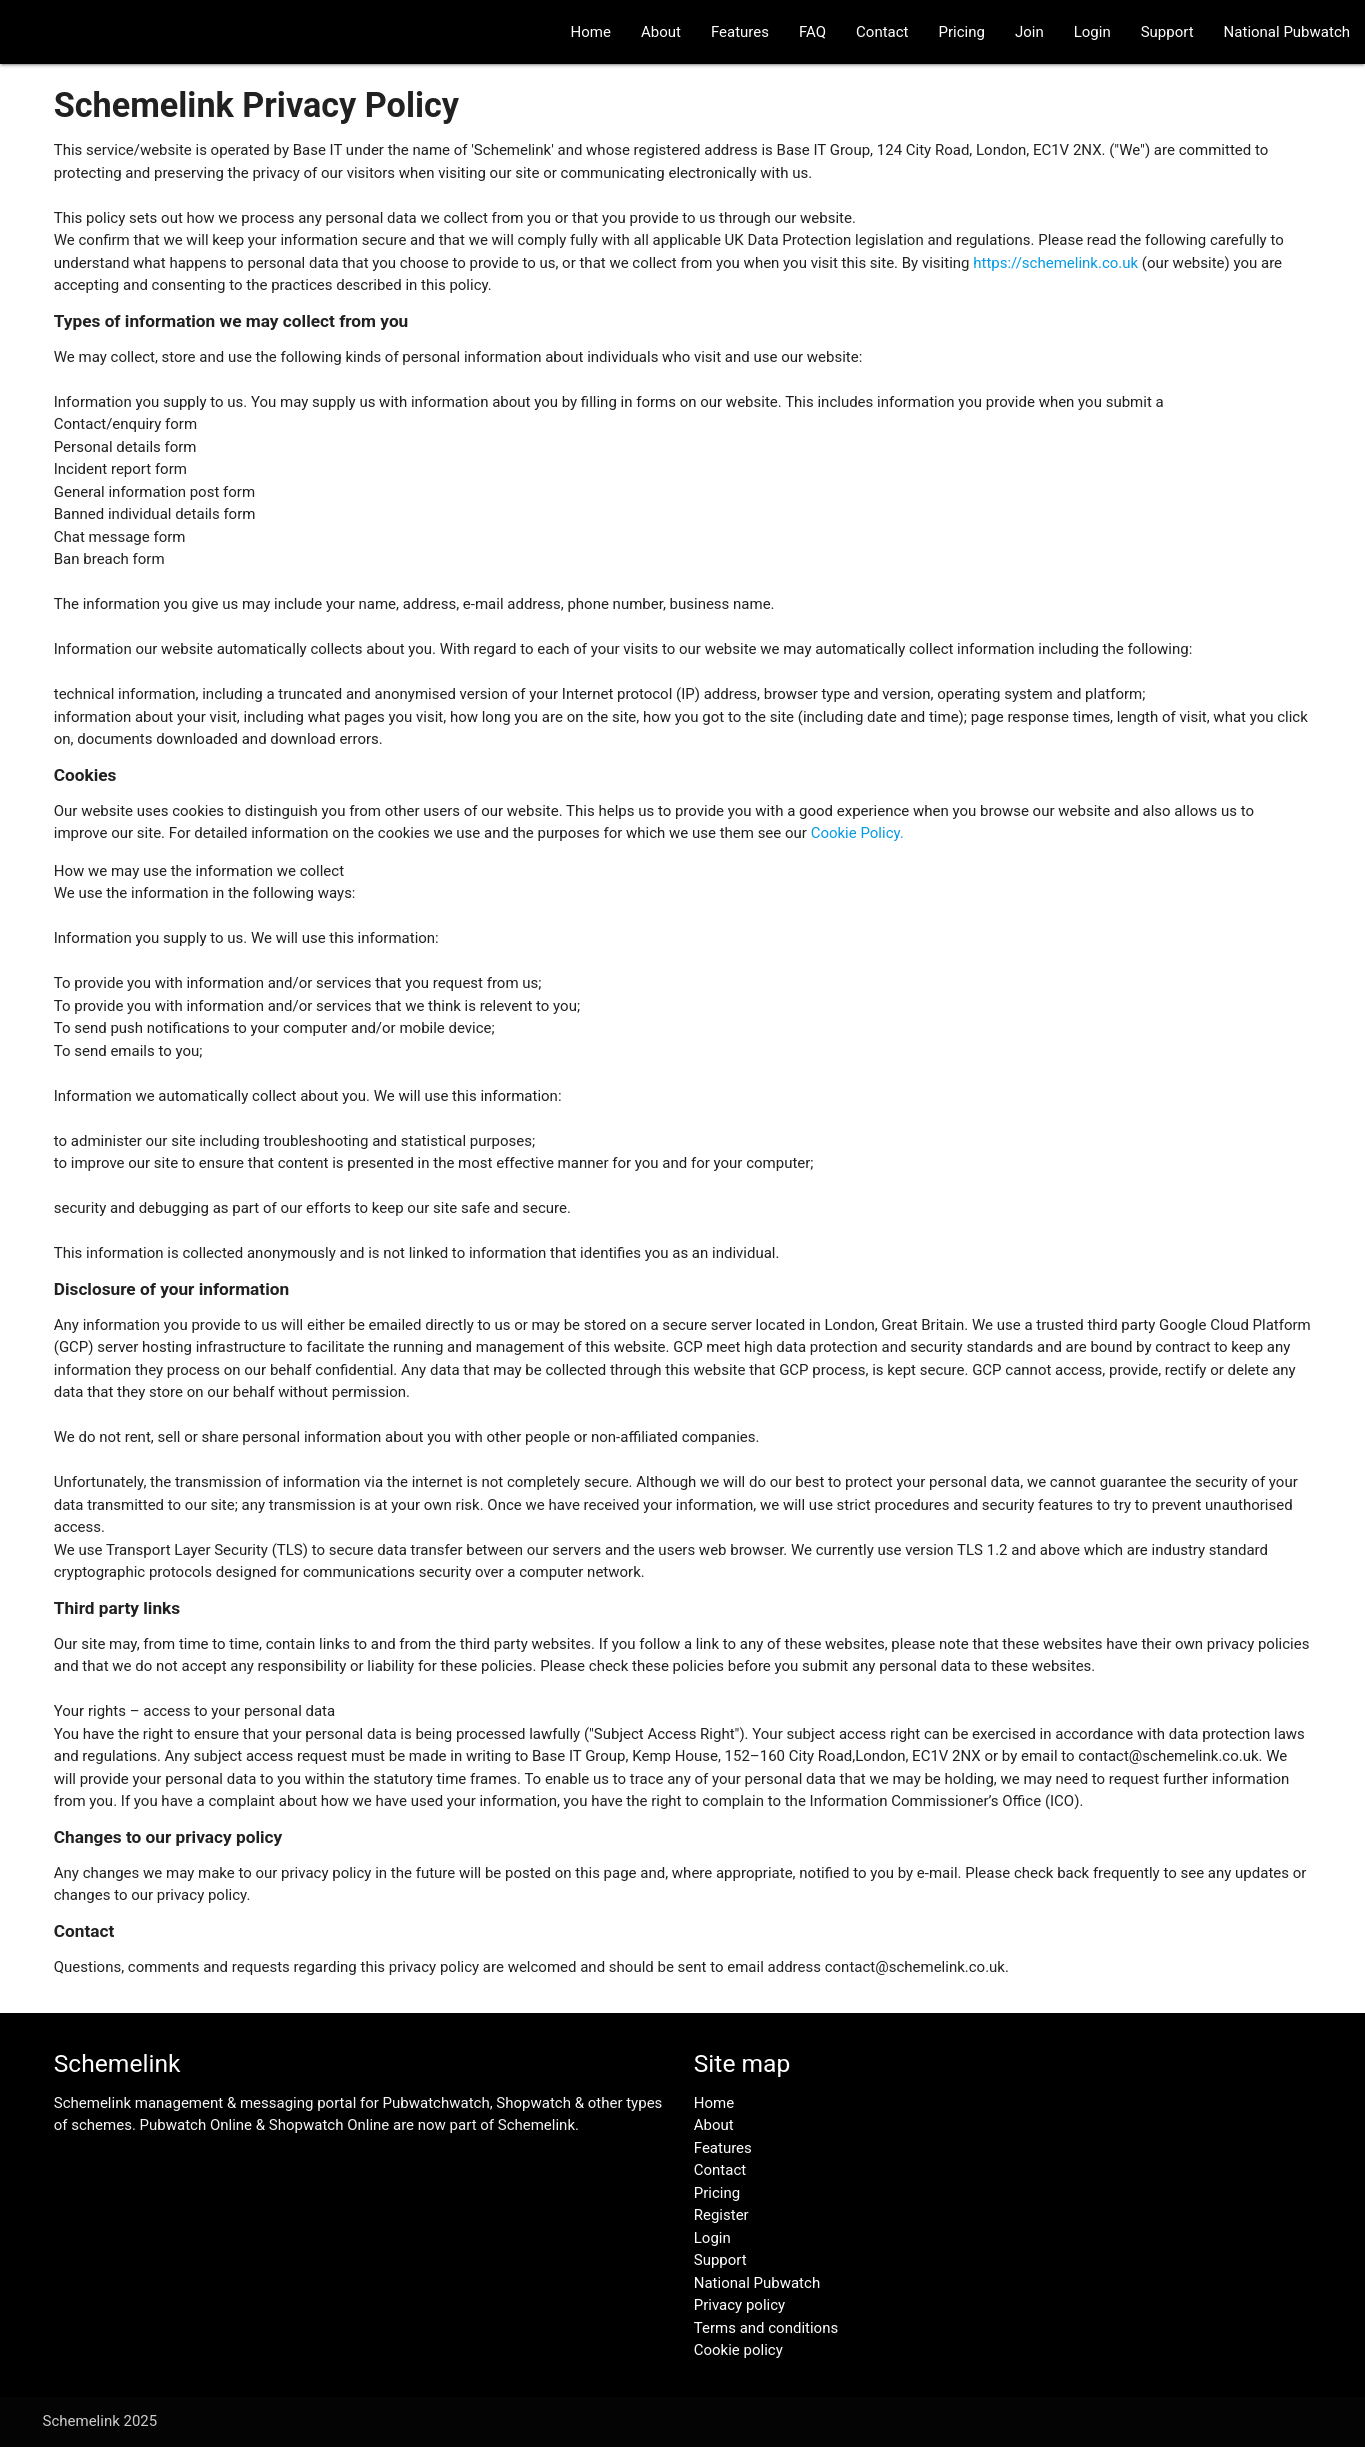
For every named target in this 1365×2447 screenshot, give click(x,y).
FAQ (812, 32)
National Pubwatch (1287, 32)
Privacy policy (739, 2305)
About (661, 32)
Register (721, 2215)
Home (591, 32)
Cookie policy (738, 2350)
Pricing (962, 32)
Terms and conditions (766, 2328)
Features (740, 32)
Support (1167, 32)
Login (1092, 32)
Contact (882, 32)
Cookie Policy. (857, 833)
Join (1029, 32)
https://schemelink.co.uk (1055, 263)
